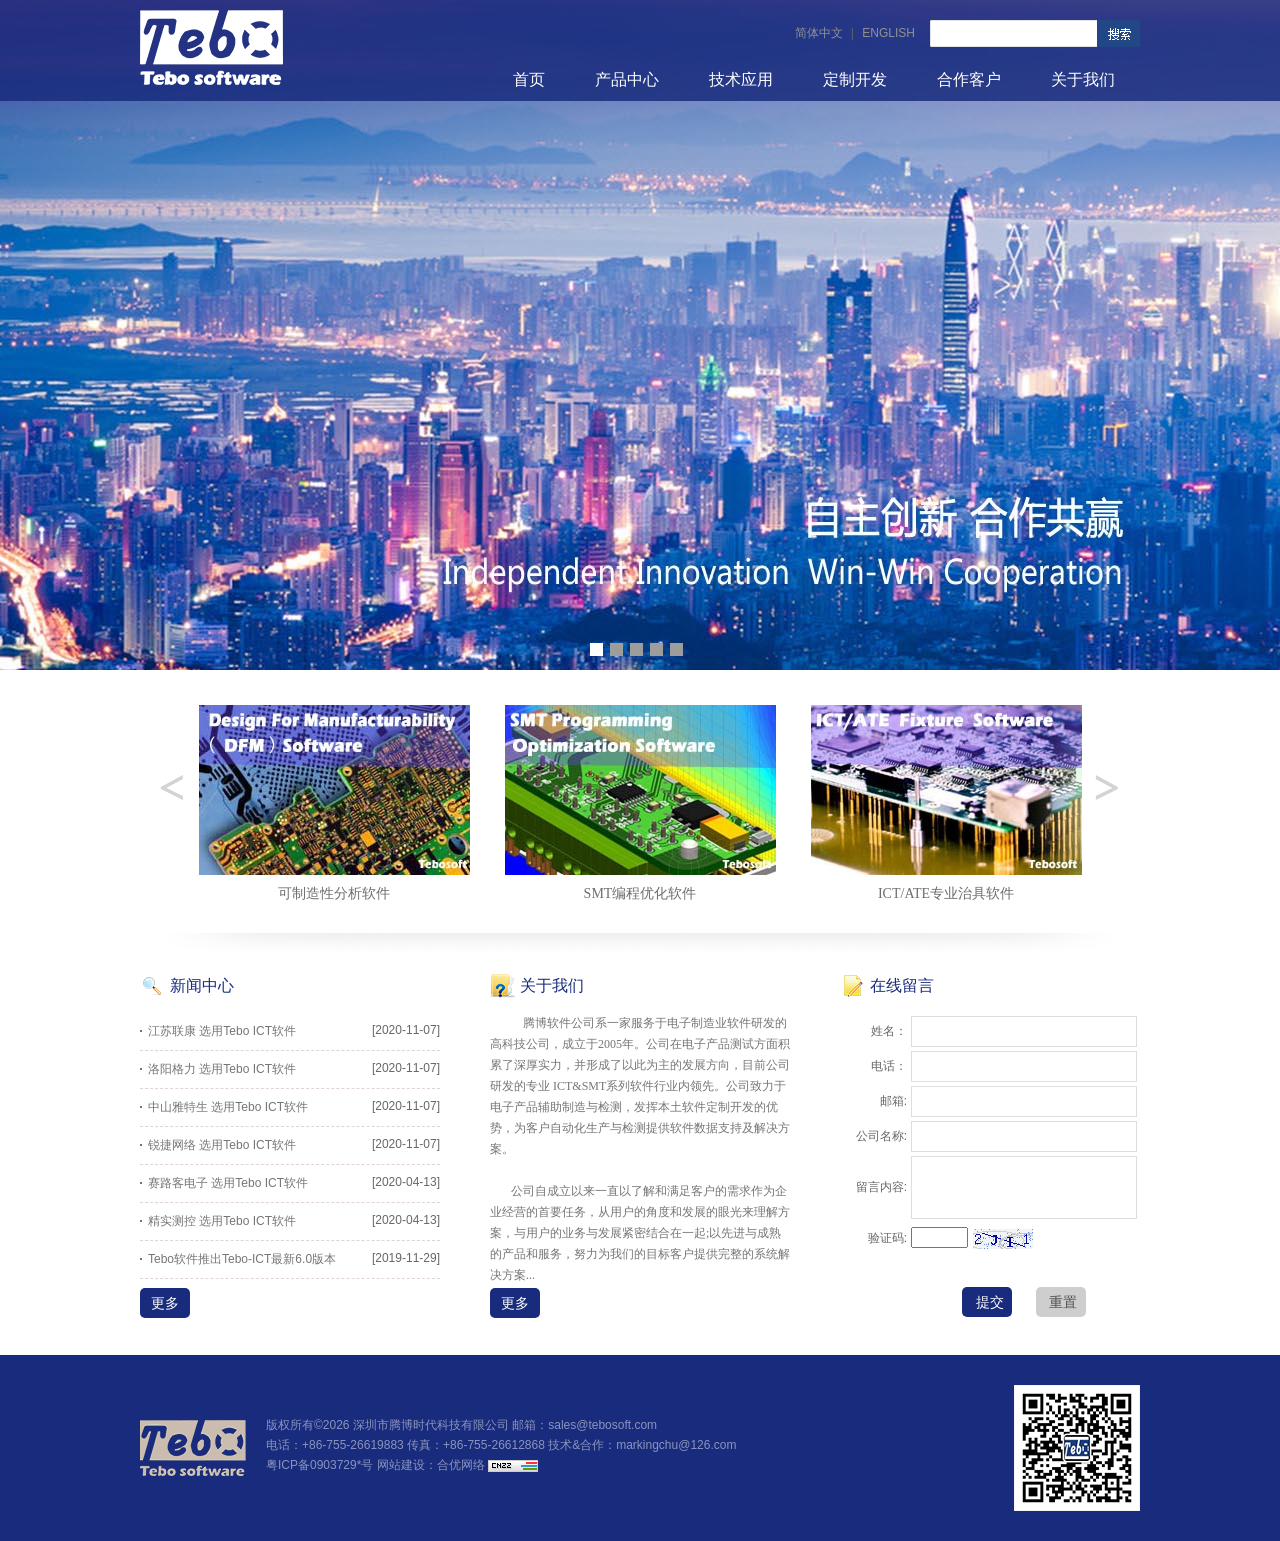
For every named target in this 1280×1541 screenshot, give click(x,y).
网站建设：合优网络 (431, 1465)
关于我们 (1083, 79)
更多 (165, 1303)
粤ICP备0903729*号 (319, 1465)
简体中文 (819, 33)
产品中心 (627, 79)
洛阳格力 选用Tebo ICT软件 (222, 1069)
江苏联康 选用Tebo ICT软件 (222, 1031)
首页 (529, 79)
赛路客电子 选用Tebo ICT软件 (228, 1183)
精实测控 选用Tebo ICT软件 (222, 1221)
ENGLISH (888, 33)
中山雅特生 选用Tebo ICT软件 (228, 1107)
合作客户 (969, 79)
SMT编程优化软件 (946, 893)
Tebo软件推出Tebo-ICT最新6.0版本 (242, 1259)
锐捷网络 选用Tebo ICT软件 (222, 1145)
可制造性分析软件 (640, 893)
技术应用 (741, 79)
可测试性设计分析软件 (334, 893)
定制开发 (855, 79)
